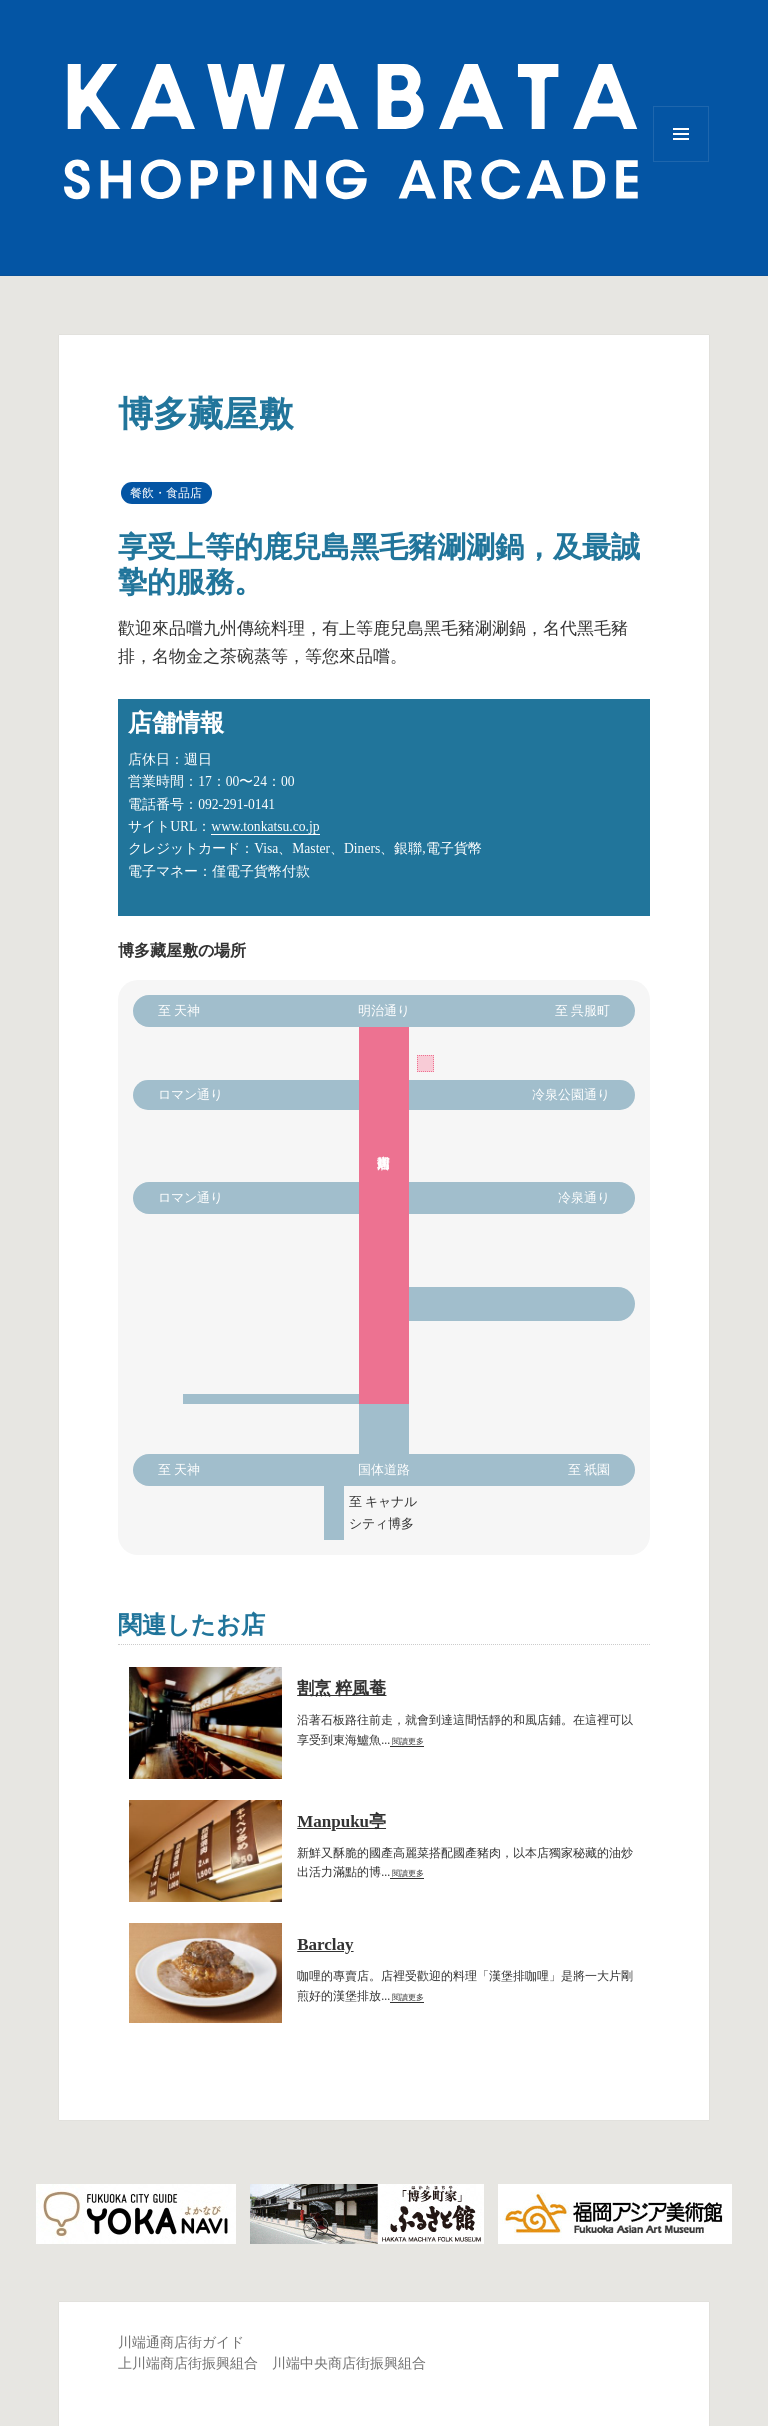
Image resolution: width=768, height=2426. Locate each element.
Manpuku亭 (341, 1821)
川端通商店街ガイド (181, 2342)
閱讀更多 (407, 1741)
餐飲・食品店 (166, 493)
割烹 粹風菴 (341, 1688)
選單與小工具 (681, 161)
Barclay (325, 1944)
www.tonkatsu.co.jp (265, 826)
